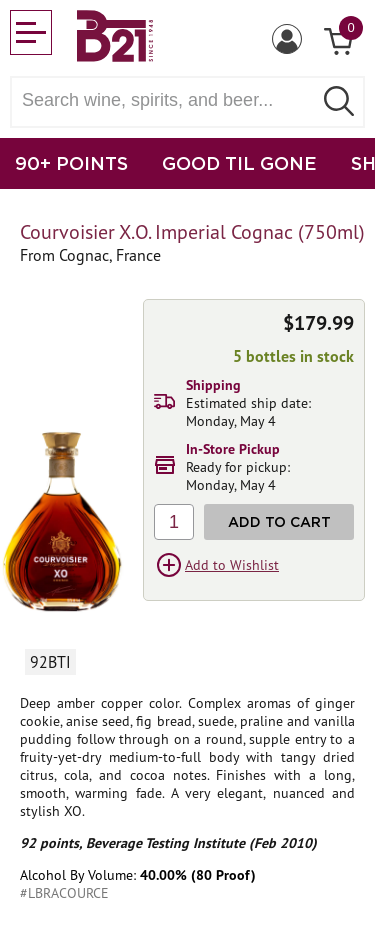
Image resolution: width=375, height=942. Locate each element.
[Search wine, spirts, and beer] (167, 100)
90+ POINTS (71, 163)
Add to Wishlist (232, 565)
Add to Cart (279, 521)
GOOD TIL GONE (239, 163)
